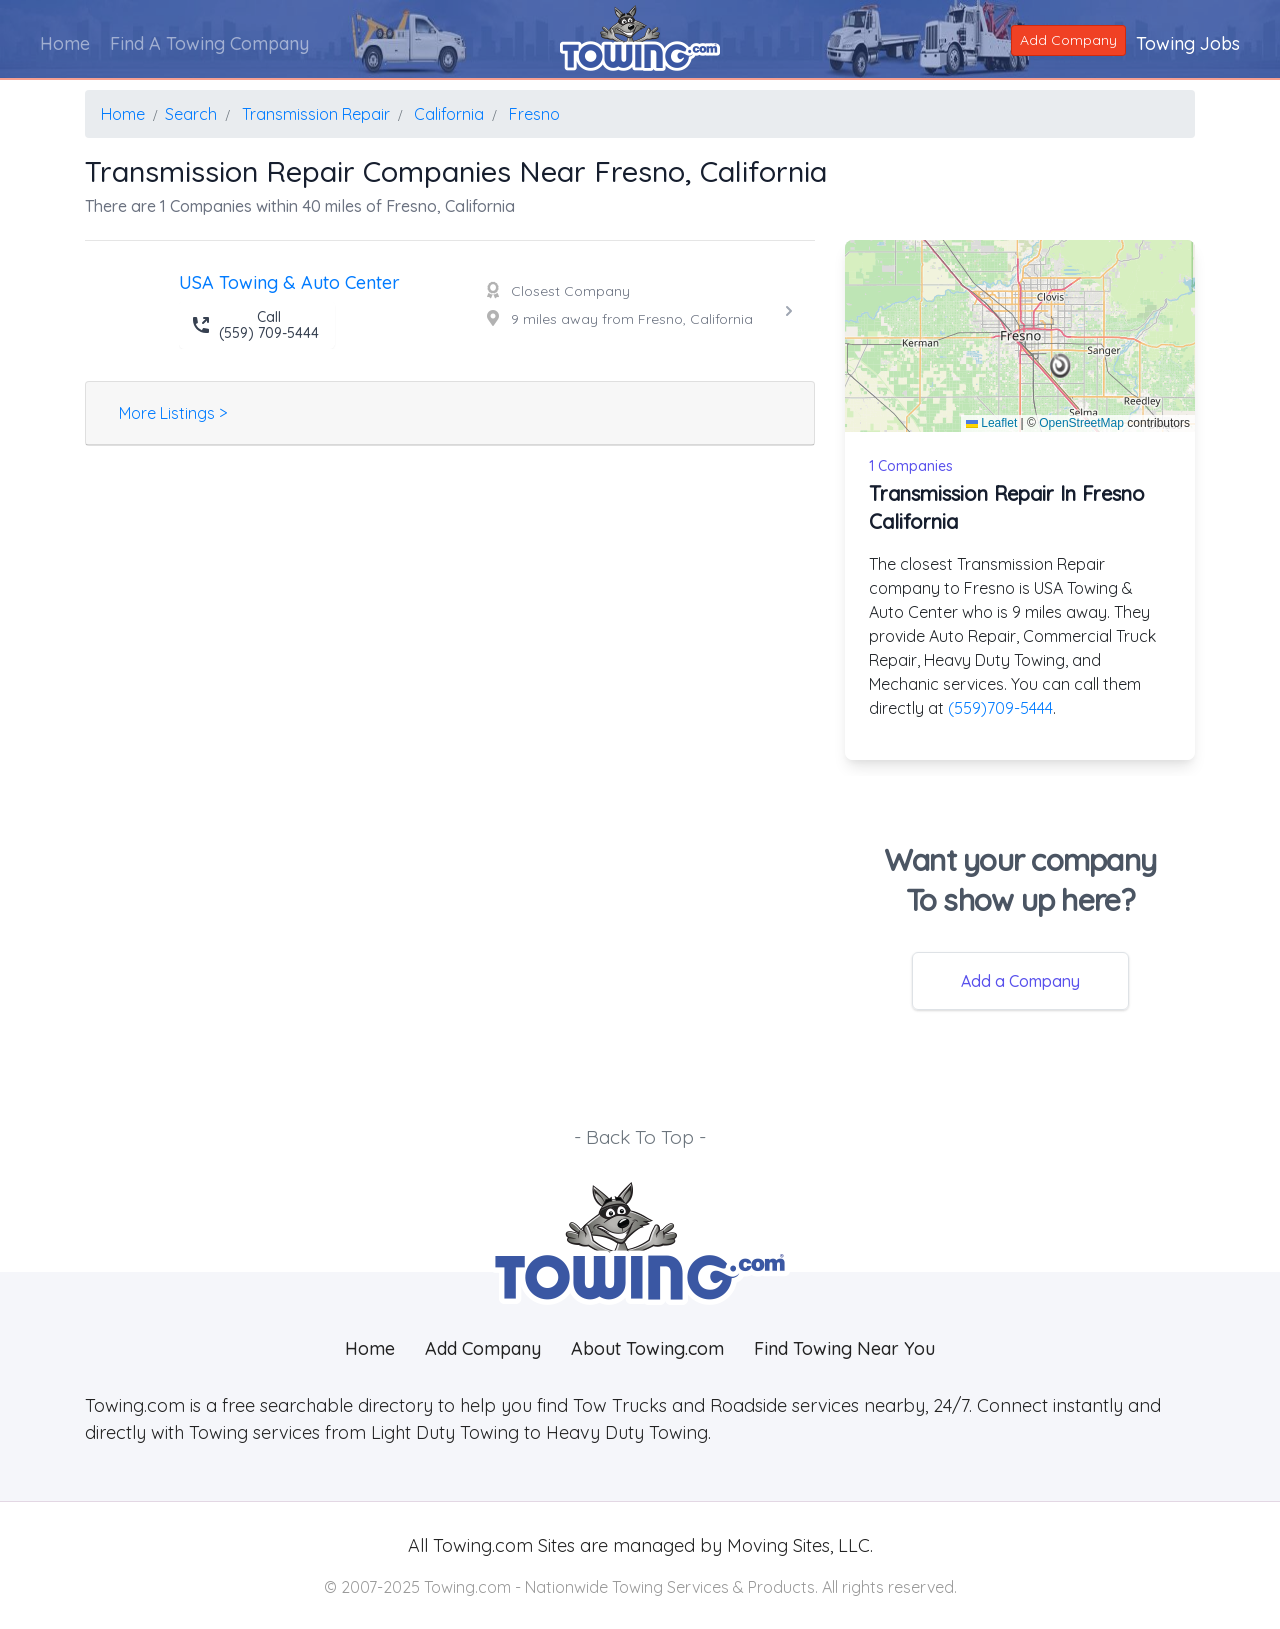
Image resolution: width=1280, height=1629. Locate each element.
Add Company (1068, 40)
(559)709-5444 (1000, 708)
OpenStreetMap (1081, 423)
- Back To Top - (640, 1137)
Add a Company (1020, 981)
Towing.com (480, 1545)
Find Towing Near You (844, 1348)
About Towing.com (647, 1348)
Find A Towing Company (209, 43)
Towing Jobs (1188, 43)
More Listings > (173, 413)
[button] (1060, 366)
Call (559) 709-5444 (255, 325)
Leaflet (991, 423)
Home (65, 43)
